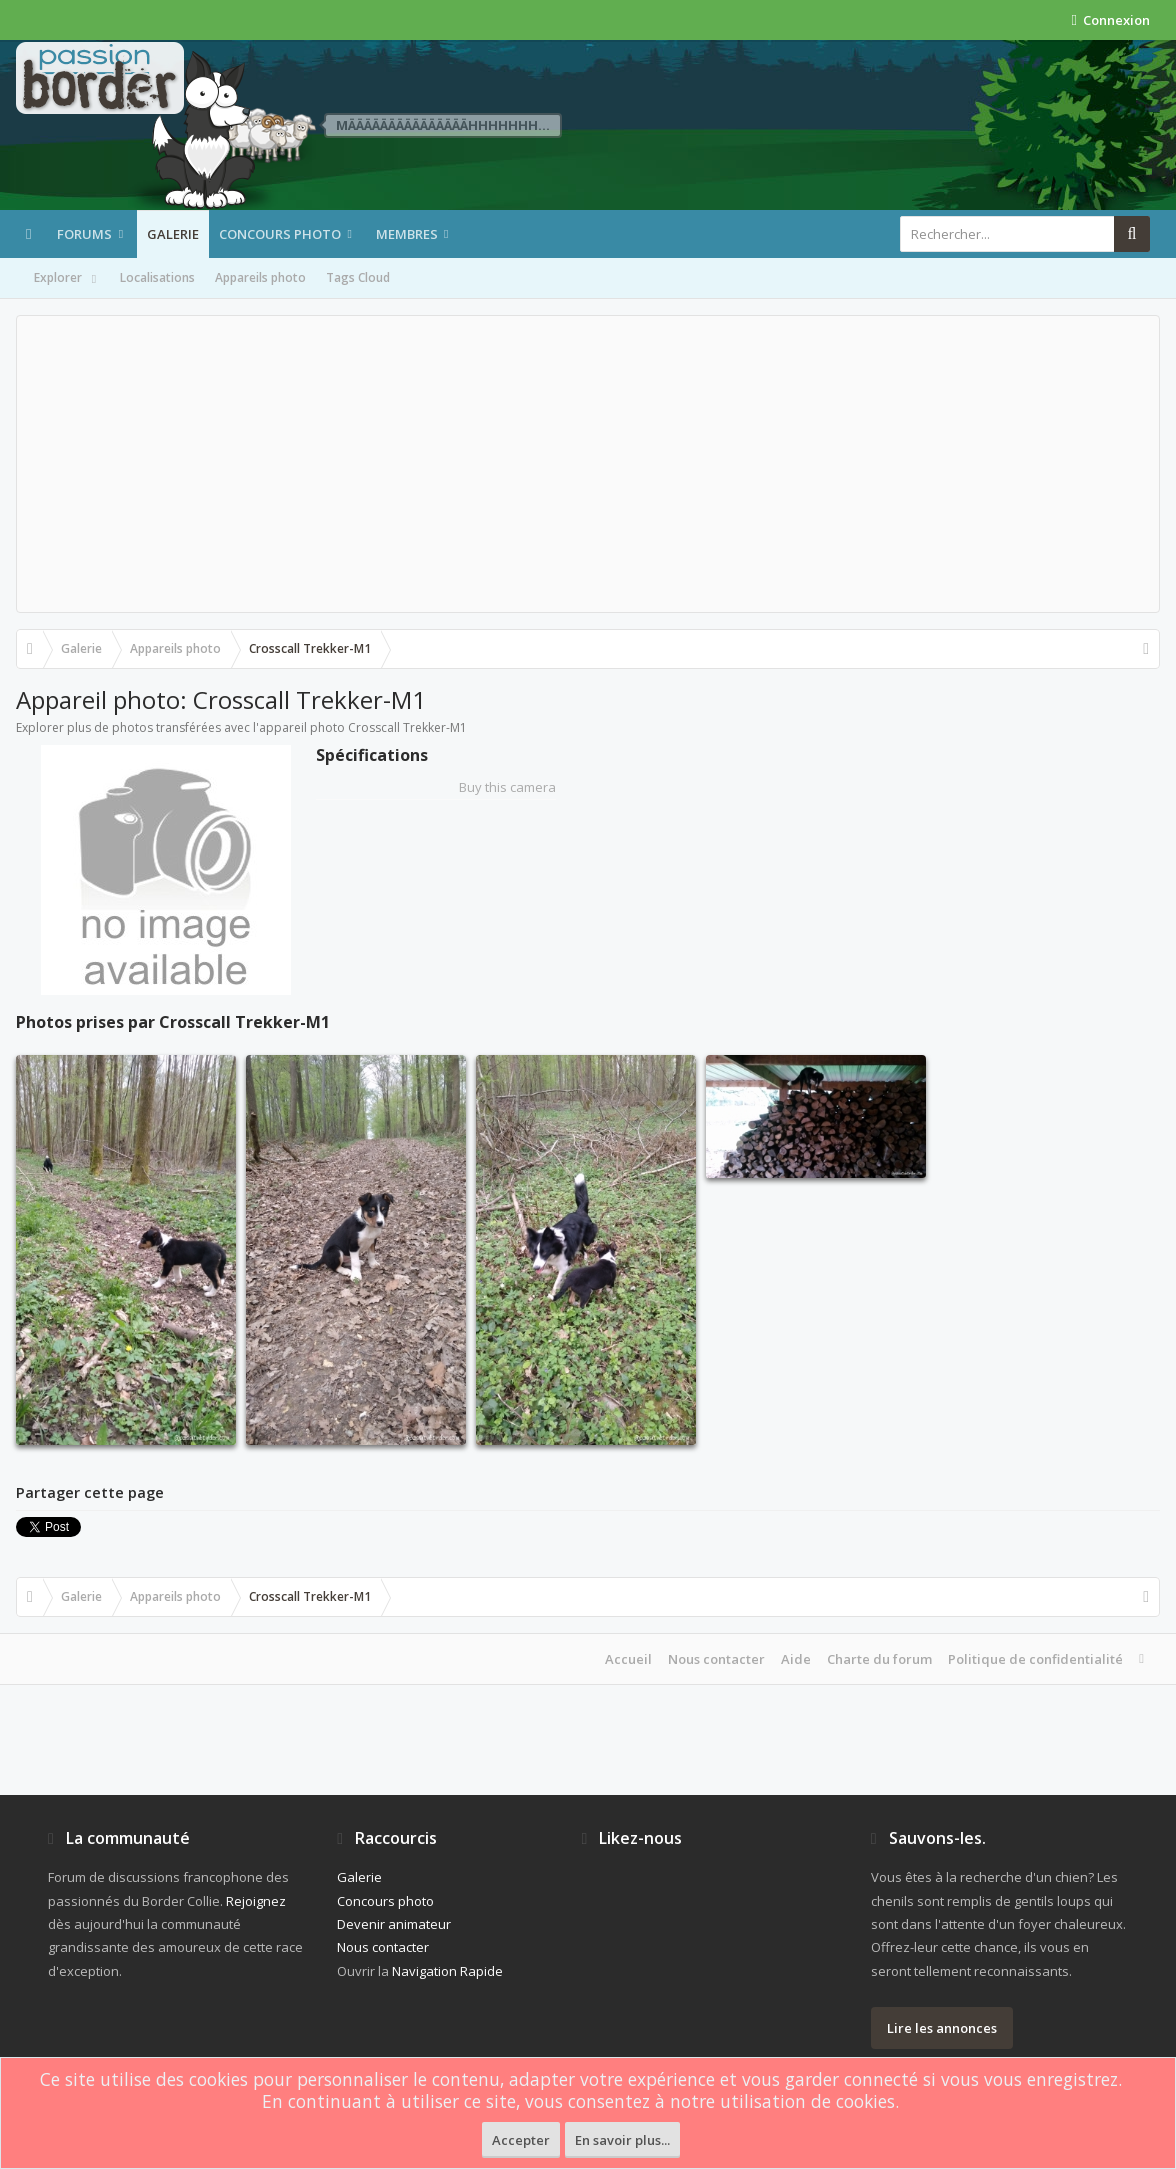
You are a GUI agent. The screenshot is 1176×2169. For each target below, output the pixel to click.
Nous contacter (716, 1659)
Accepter (521, 2140)
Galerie (173, 234)
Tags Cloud (358, 277)
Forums (84, 234)
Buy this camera (507, 787)
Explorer (67, 279)
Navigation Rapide (447, 1971)
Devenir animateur (394, 1924)
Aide (796, 1659)
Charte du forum (879, 1659)
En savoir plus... (622, 2140)
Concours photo (280, 234)
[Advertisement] (588, 464)
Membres (407, 234)
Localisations (157, 277)
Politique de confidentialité (1035, 1659)
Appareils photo (260, 277)
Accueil (628, 1659)
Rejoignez (256, 1901)
